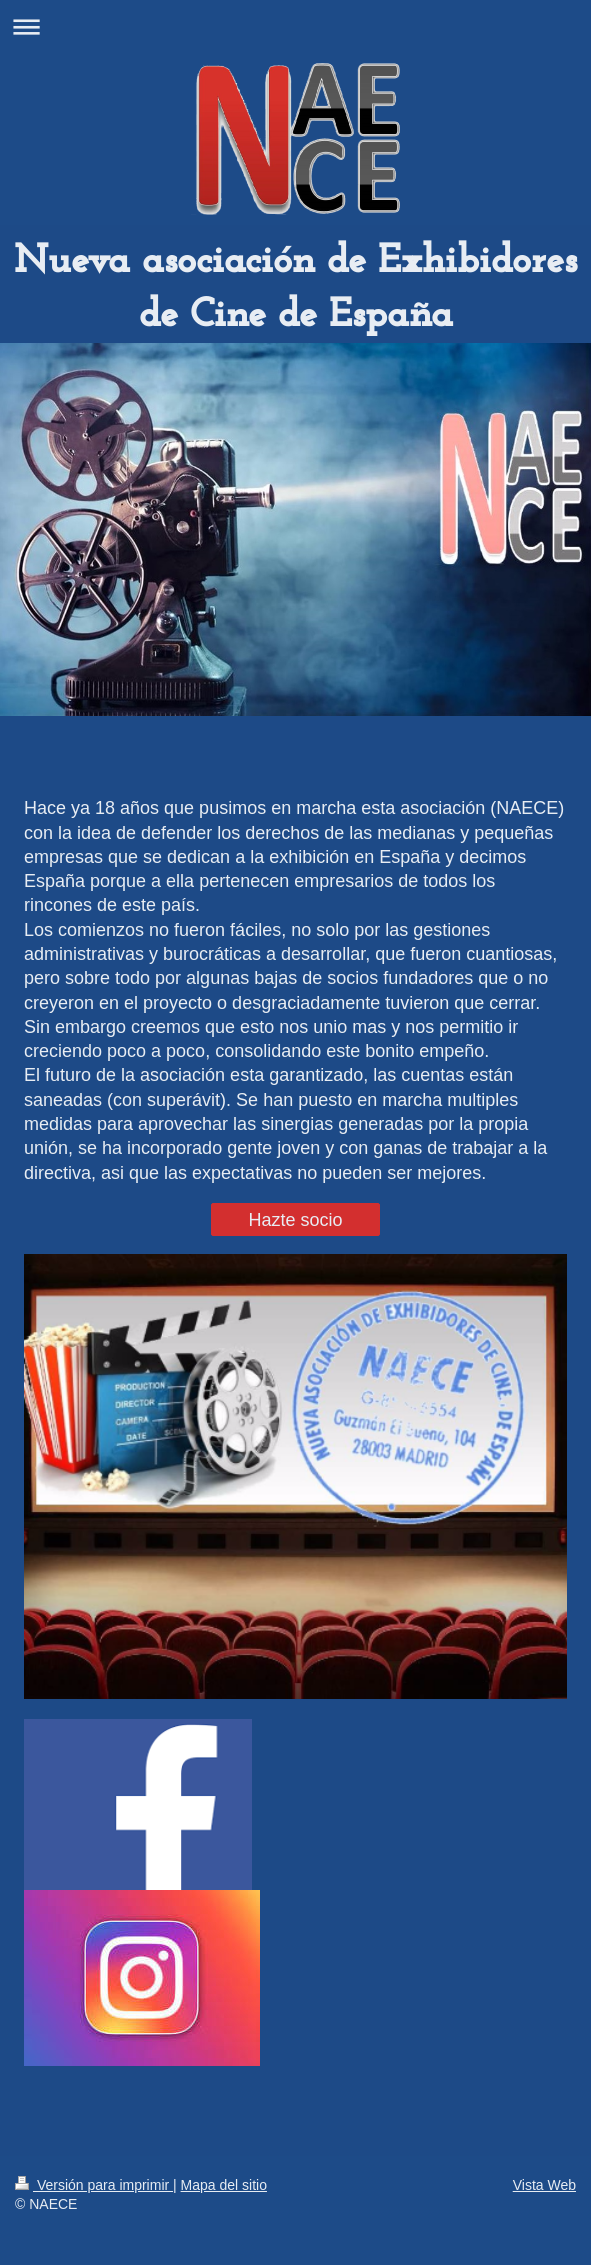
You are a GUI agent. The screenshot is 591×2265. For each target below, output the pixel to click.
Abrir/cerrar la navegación (295, 26)
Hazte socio (295, 1220)
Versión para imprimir (94, 2185)
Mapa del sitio (224, 2185)
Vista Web (544, 2185)
